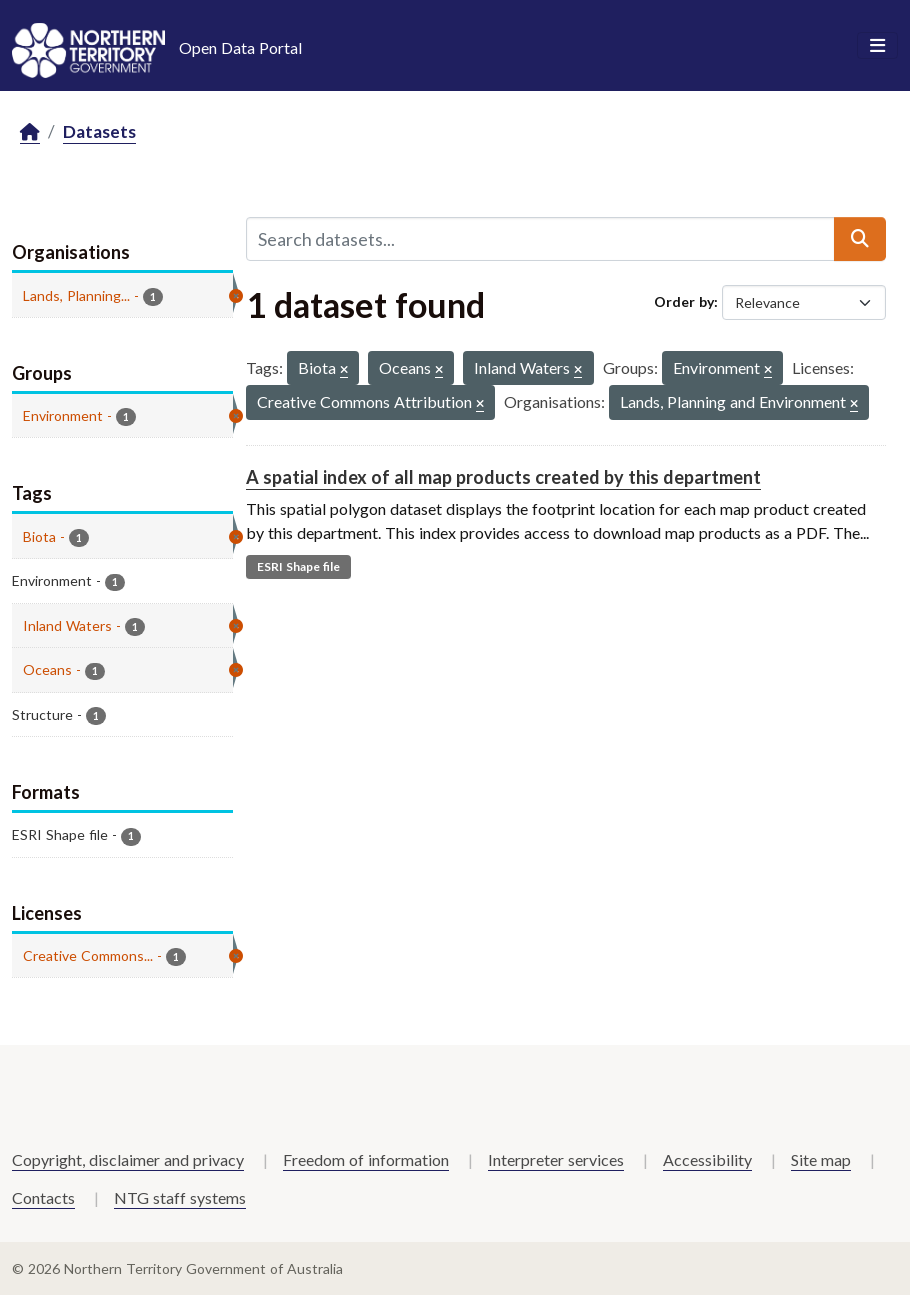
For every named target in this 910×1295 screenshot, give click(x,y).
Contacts (43, 1197)
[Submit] (860, 239)
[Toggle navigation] (877, 46)
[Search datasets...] (541, 239)
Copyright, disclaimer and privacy (128, 1159)
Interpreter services (556, 1159)
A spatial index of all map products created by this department (503, 477)
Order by (684, 301)
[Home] (30, 132)
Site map (821, 1159)
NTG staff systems (180, 1197)
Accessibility (707, 1159)
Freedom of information (366, 1159)
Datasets (99, 131)
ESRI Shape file (298, 566)
